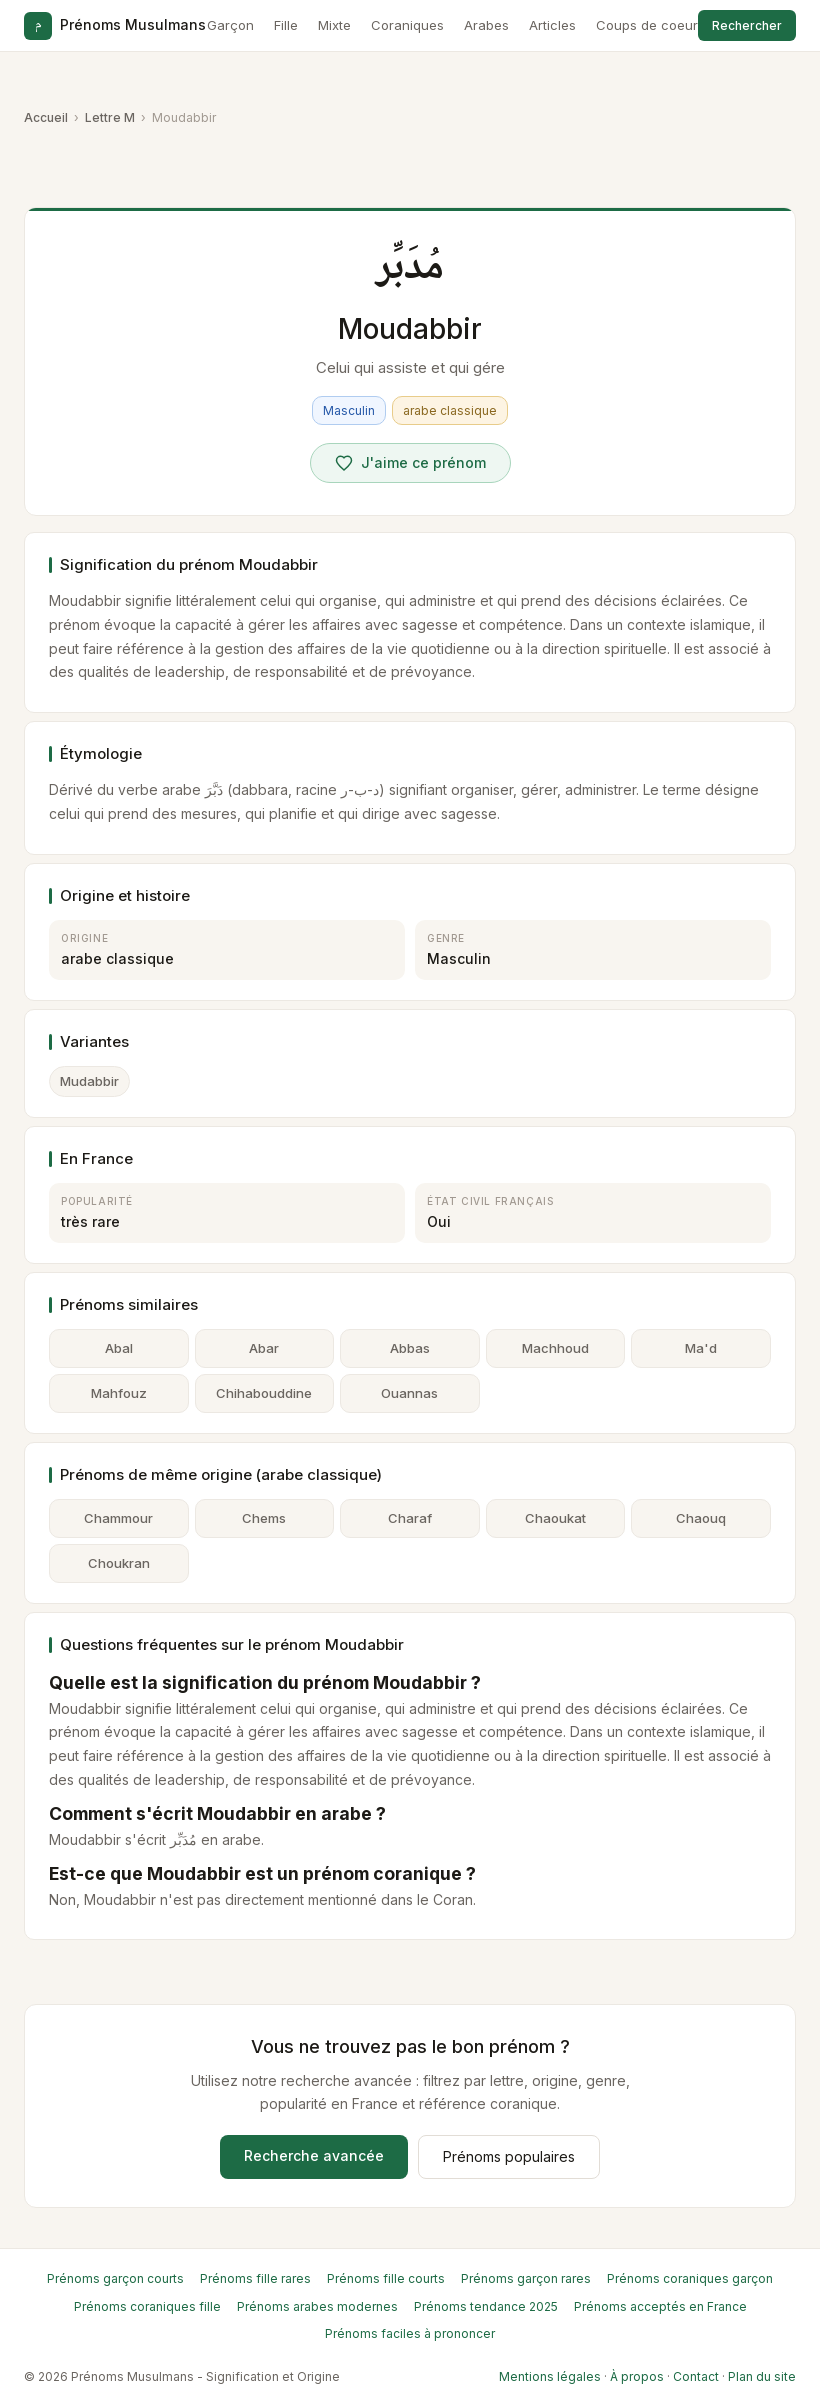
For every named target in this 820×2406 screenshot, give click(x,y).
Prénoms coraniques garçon (690, 2278)
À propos (637, 2376)
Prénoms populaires (509, 2156)
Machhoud (555, 1348)
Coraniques (407, 25)
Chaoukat (555, 1518)
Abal (119, 1348)
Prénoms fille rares (255, 2278)
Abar (264, 1348)
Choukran (119, 1563)
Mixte (334, 25)
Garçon (230, 25)
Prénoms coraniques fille (147, 2306)
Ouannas (409, 1393)
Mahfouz (119, 1393)
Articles (552, 25)
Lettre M (110, 117)
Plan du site (762, 2376)
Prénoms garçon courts (115, 2278)
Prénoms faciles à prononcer (410, 2333)
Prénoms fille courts (386, 2278)
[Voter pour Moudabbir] (410, 463)
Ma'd (701, 1348)
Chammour (118, 1518)
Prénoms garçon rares (526, 2278)
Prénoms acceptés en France (660, 2306)
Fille (286, 25)
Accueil (46, 117)
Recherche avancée (314, 2155)
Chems (264, 1518)
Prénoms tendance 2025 (486, 2306)
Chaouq (701, 1518)
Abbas (410, 1348)
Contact (696, 2376)
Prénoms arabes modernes (317, 2306)
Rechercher (747, 25)
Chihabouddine (264, 1393)
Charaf (410, 1518)
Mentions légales (550, 2376)
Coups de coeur (647, 25)
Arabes (486, 25)
